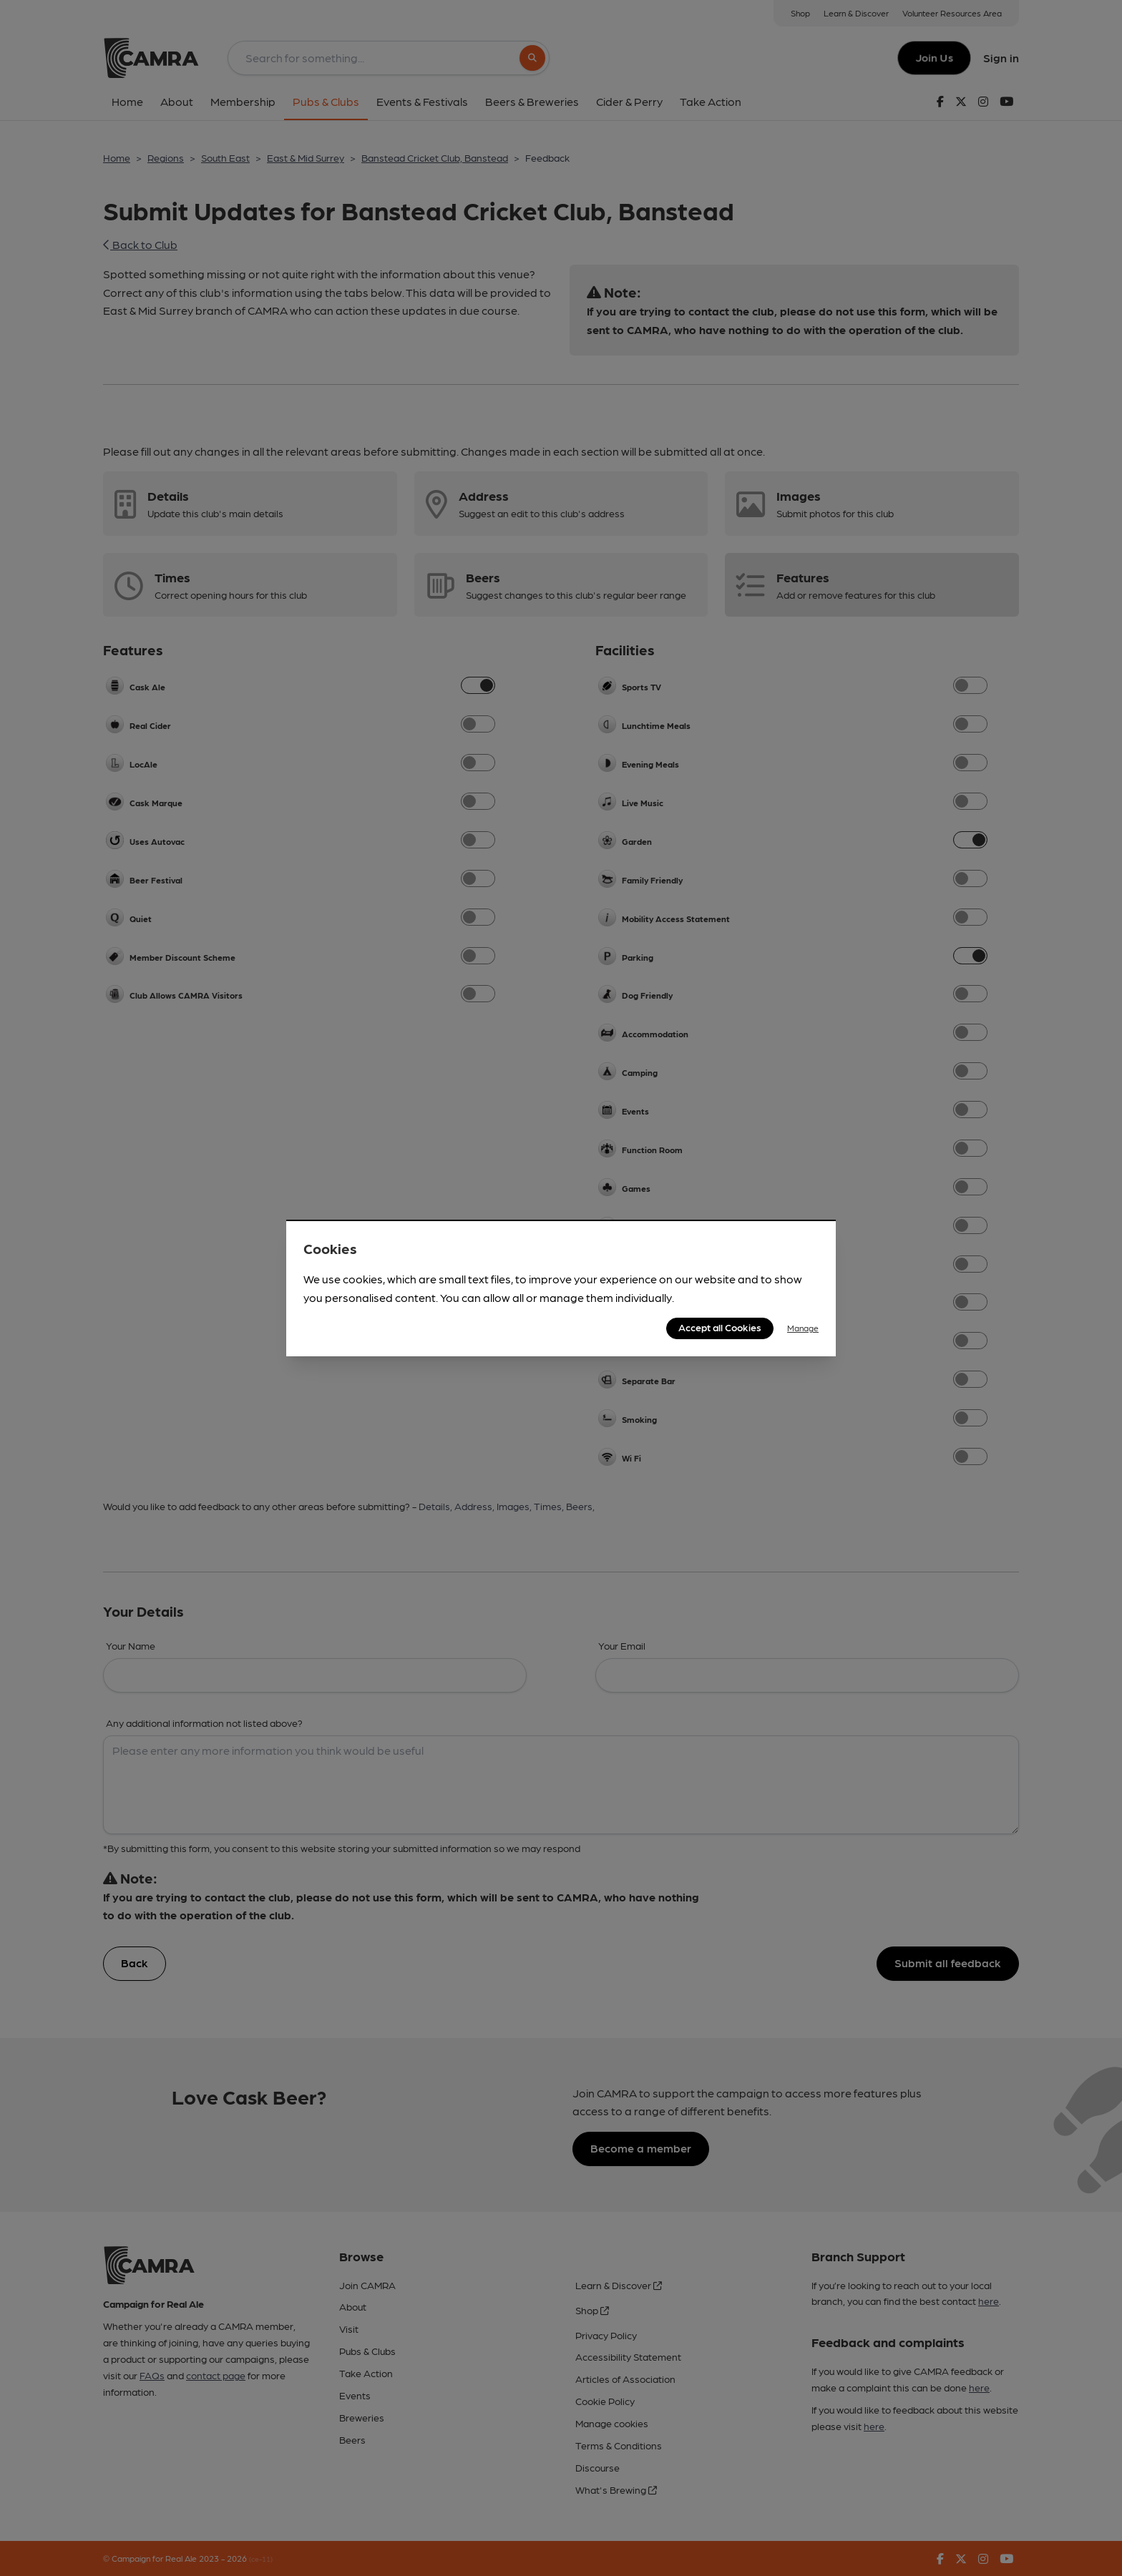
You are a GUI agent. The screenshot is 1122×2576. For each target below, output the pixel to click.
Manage (803, 1328)
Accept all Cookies (719, 1327)
